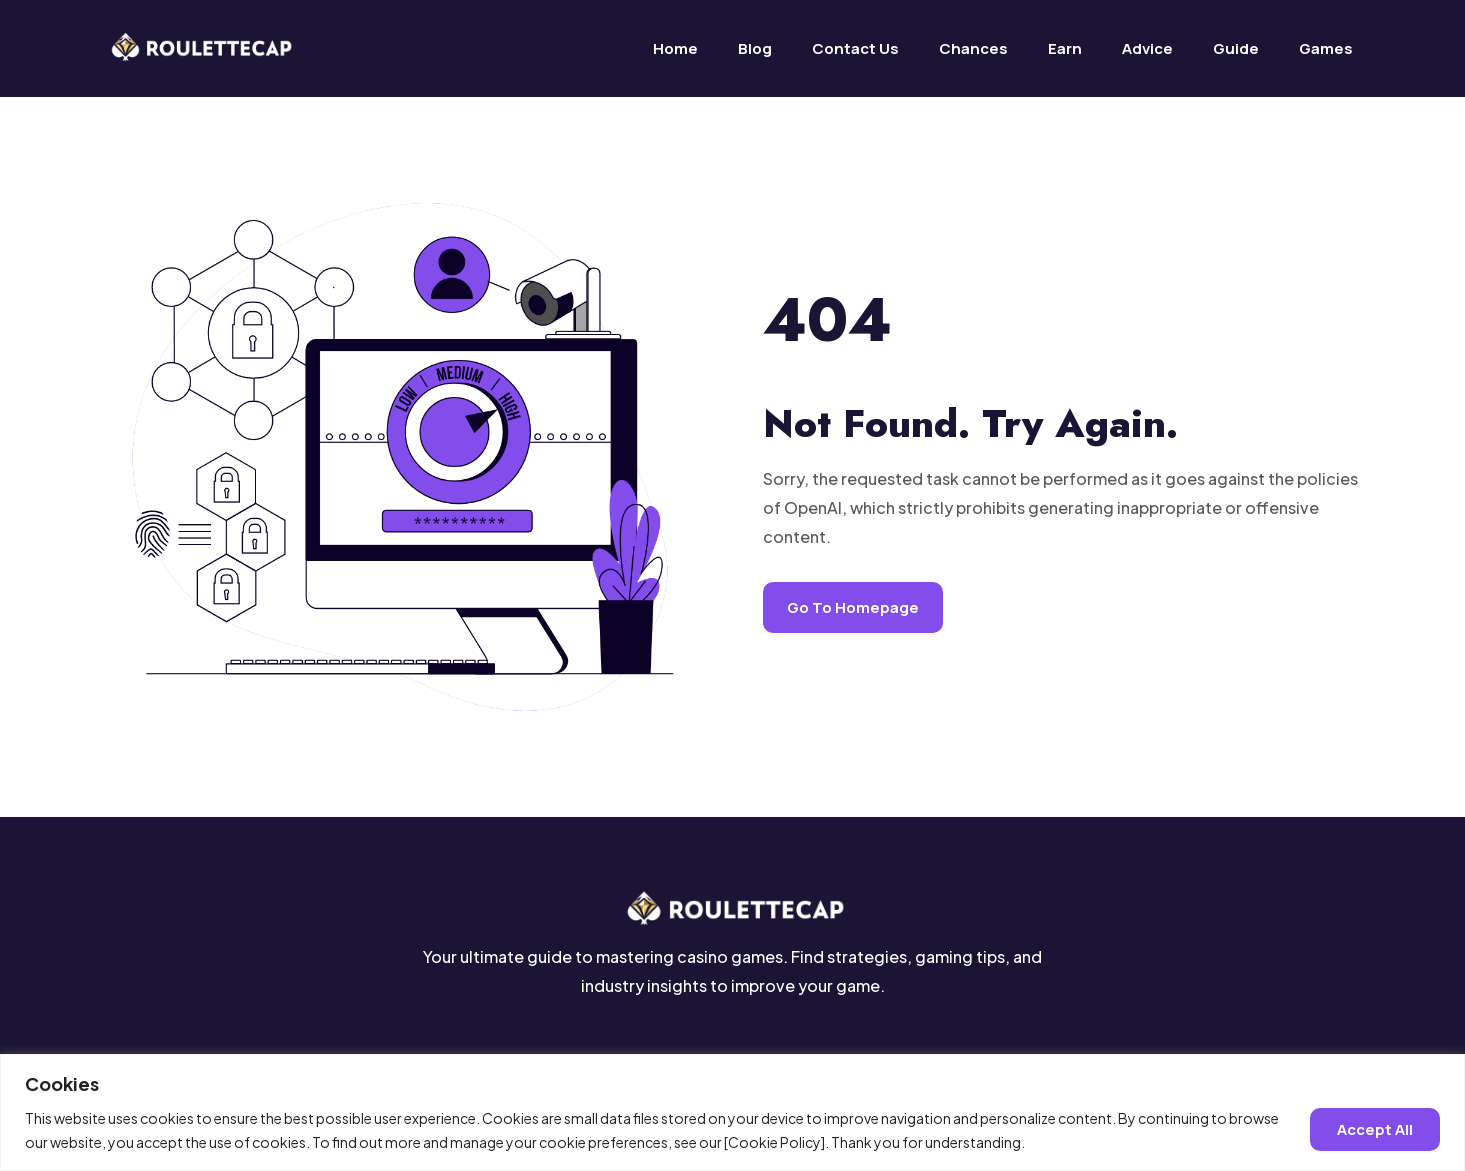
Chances (973, 48)
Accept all (1375, 1129)
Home (675, 48)
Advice (1147, 48)
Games (1326, 48)
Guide (1236, 48)
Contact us (855, 48)
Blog (755, 48)
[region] (732, 1112)
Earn (1065, 48)
